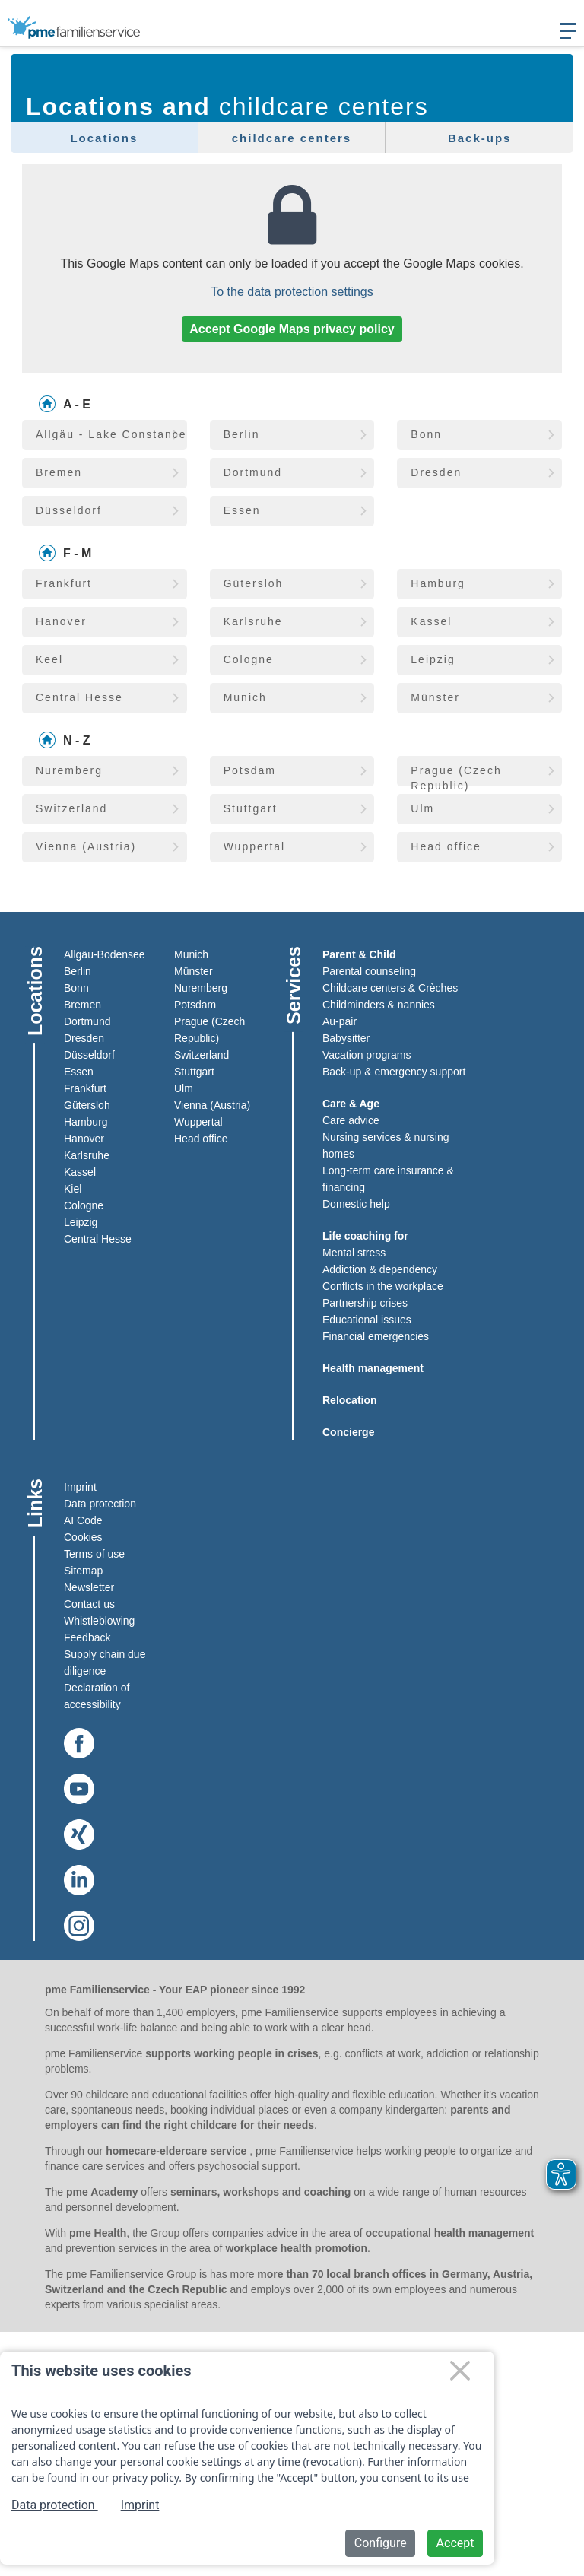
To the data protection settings (292, 291)
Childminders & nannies (378, 1004)
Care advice (350, 1119)
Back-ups (480, 138)
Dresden (84, 1037)
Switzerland (201, 1054)
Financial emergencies (375, 1335)
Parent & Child (358, 954)
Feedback (87, 1637)
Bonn (76, 987)
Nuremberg (200, 987)
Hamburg (86, 1121)
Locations (104, 138)
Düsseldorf (89, 1054)
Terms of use (94, 1553)
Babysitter (346, 1037)
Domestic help (356, 1203)
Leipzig (80, 1221)
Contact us (89, 1603)
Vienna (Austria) (212, 1104)
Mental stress (354, 1252)
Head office (201, 1138)
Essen (79, 1071)
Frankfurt (85, 1088)
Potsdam (195, 1004)
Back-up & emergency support (393, 1071)
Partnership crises (365, 1302)
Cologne (83, 1205)
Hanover (84, 1138)
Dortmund (87, 1021)
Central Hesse (98, 1238)
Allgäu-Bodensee (104, 954)
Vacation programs (366, 1054)
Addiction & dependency (379, 1269)
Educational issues (366, 1319)
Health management (373, 1367)
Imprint (80, 1486)
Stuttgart (194, 1071)
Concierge (348, 1431)
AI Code (83, 1520)
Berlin (77, 970)
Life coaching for (365, 1235)
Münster (193, 970)
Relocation (349, 1399)
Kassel (80, 1171)
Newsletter (89, 1586)
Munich (191, 954)
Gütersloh (87, 1104)
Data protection (100, 1503)
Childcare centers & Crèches (390, 987)
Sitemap (83, 1570)
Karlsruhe (87, 1154)
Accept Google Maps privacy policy (291, 328)
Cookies (83, 1536)
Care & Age (350, 1103)
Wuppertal (198, 1121)
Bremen (82, 1004)
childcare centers (291, 138)
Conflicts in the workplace (382, 1285)
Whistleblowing (99, 1620)
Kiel (72, 1188)
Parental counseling (369, 970)
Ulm (183, 1088)
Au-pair (339, 1021)
